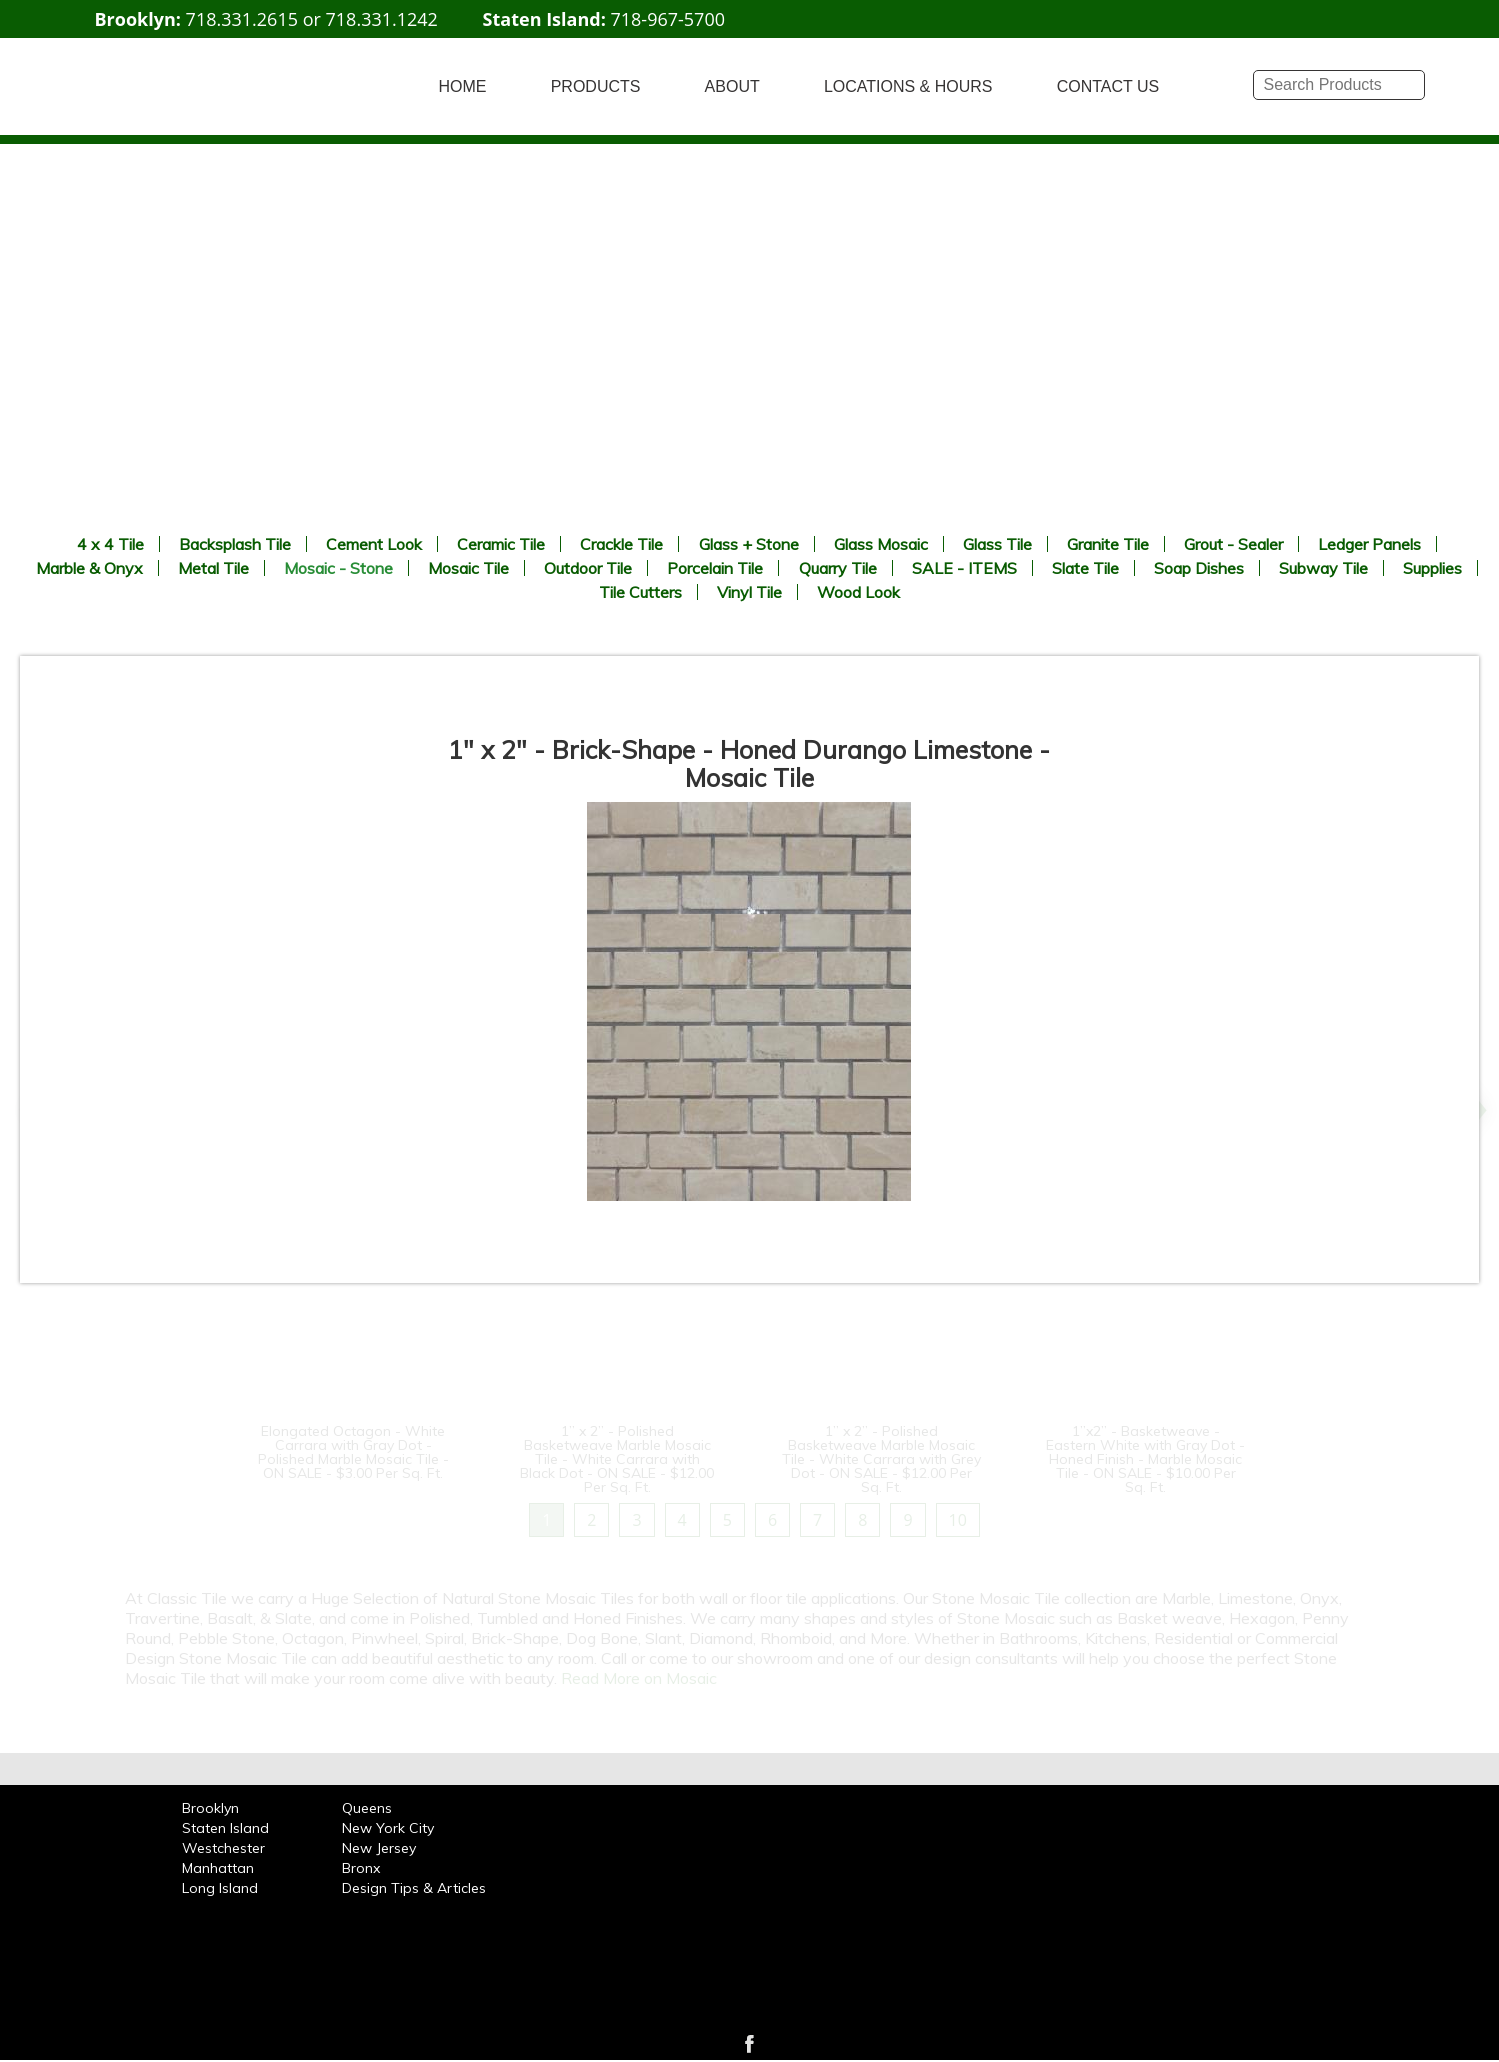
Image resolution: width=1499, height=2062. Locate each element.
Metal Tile (213, 568)
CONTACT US (1108, 86)
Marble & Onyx (89, 568)
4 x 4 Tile (110, 544)
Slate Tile (1085, 568)
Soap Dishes (1199, 568)
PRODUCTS (596, 86)
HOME (463, 86)
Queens (367, 1808)
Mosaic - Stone (338, 568)
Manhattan (218, 1868)
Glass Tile (997, 544)
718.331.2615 (242, 19)
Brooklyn (210, 1808)
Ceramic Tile (501, 544)
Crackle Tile (621, 544)
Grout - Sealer (1233, 544)
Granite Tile (1108, 544)
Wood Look (858, 592)
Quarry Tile (838, 568)
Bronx (361, 1868)
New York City (388, 1828)
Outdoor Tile (588, 568)
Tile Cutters (640, 592)
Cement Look (374, 544)
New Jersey (379, 1848)
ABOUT (732, 86)
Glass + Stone (749, 544)
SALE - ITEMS (964, 568)
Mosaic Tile (468, 568)
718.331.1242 (382, 19)
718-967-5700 (667, 19)
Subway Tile (1323, 568)
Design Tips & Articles (414, 1888)
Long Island (220, 1888)
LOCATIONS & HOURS (908, 86)
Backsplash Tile (235, 544)
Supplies (1432, 568)
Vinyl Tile (749, 592)
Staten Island (225, 1828)
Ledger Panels (1369, 544)
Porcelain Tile (715, 568)
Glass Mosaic (881, 544)
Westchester (223, 1848)
